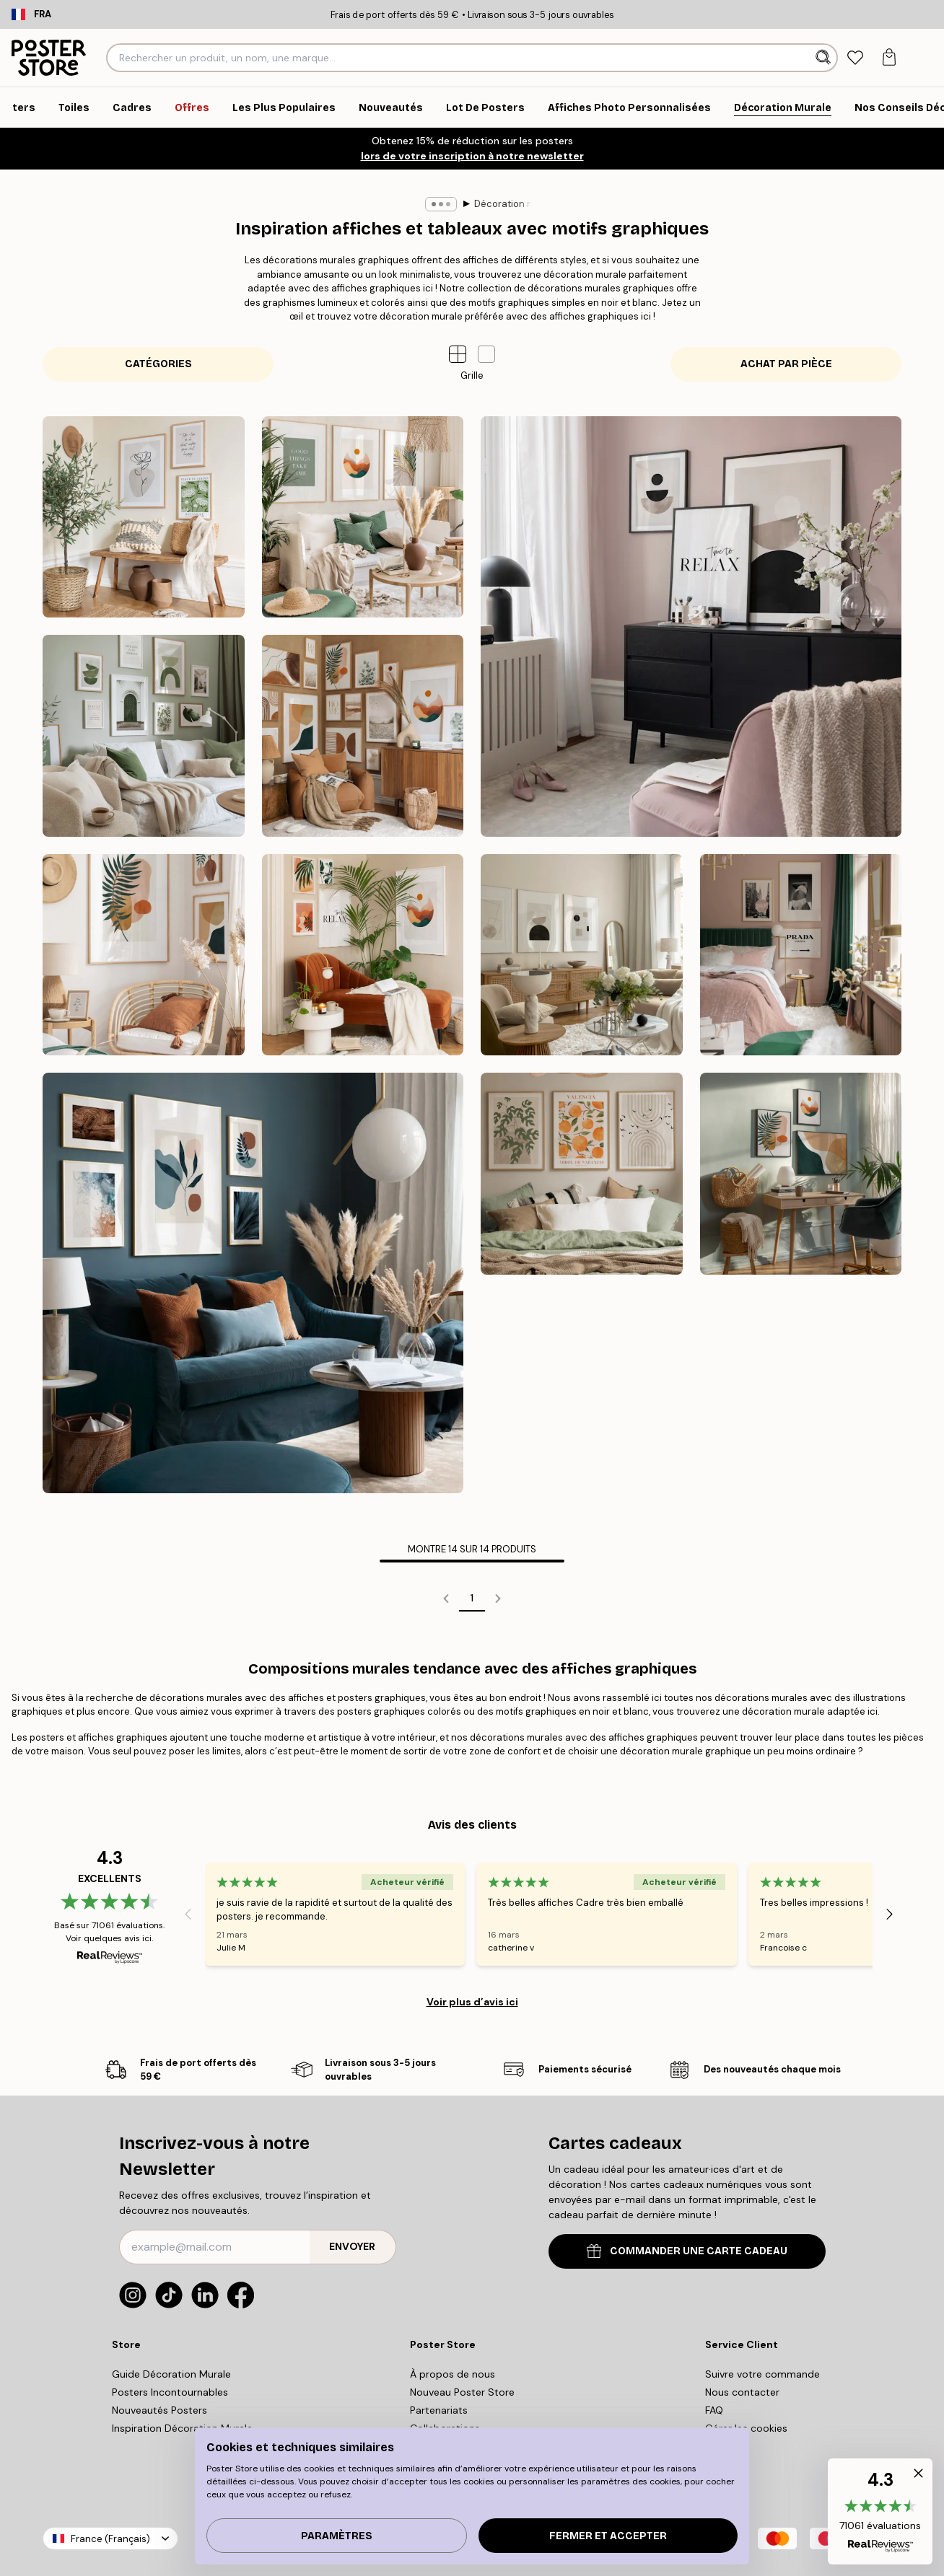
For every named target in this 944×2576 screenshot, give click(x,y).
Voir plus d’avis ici (472, 2001)
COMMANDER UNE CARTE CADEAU (687, 2251)
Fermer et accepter (608, 2536)
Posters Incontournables (170, 2392)
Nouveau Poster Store (462, 2392)
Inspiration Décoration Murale (182, 2428)
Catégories (158, 364)
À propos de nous (452, 2374)
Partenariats (439, 2410)
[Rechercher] (824, 57)
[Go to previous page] (446, 1599)
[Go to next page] (498, 1599)
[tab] (856, 58)
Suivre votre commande (762, 2374)
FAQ (714, 2410)
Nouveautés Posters (159, 2410)
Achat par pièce (786, 364)
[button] (486, 354)
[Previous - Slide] (187, 1913)
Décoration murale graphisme (575, 204)
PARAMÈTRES (336, 2536)
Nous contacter (742, 2392)
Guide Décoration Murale (171, 2374)
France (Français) (110, 2539)
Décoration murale (449, 204)
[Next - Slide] (889, 1913)
